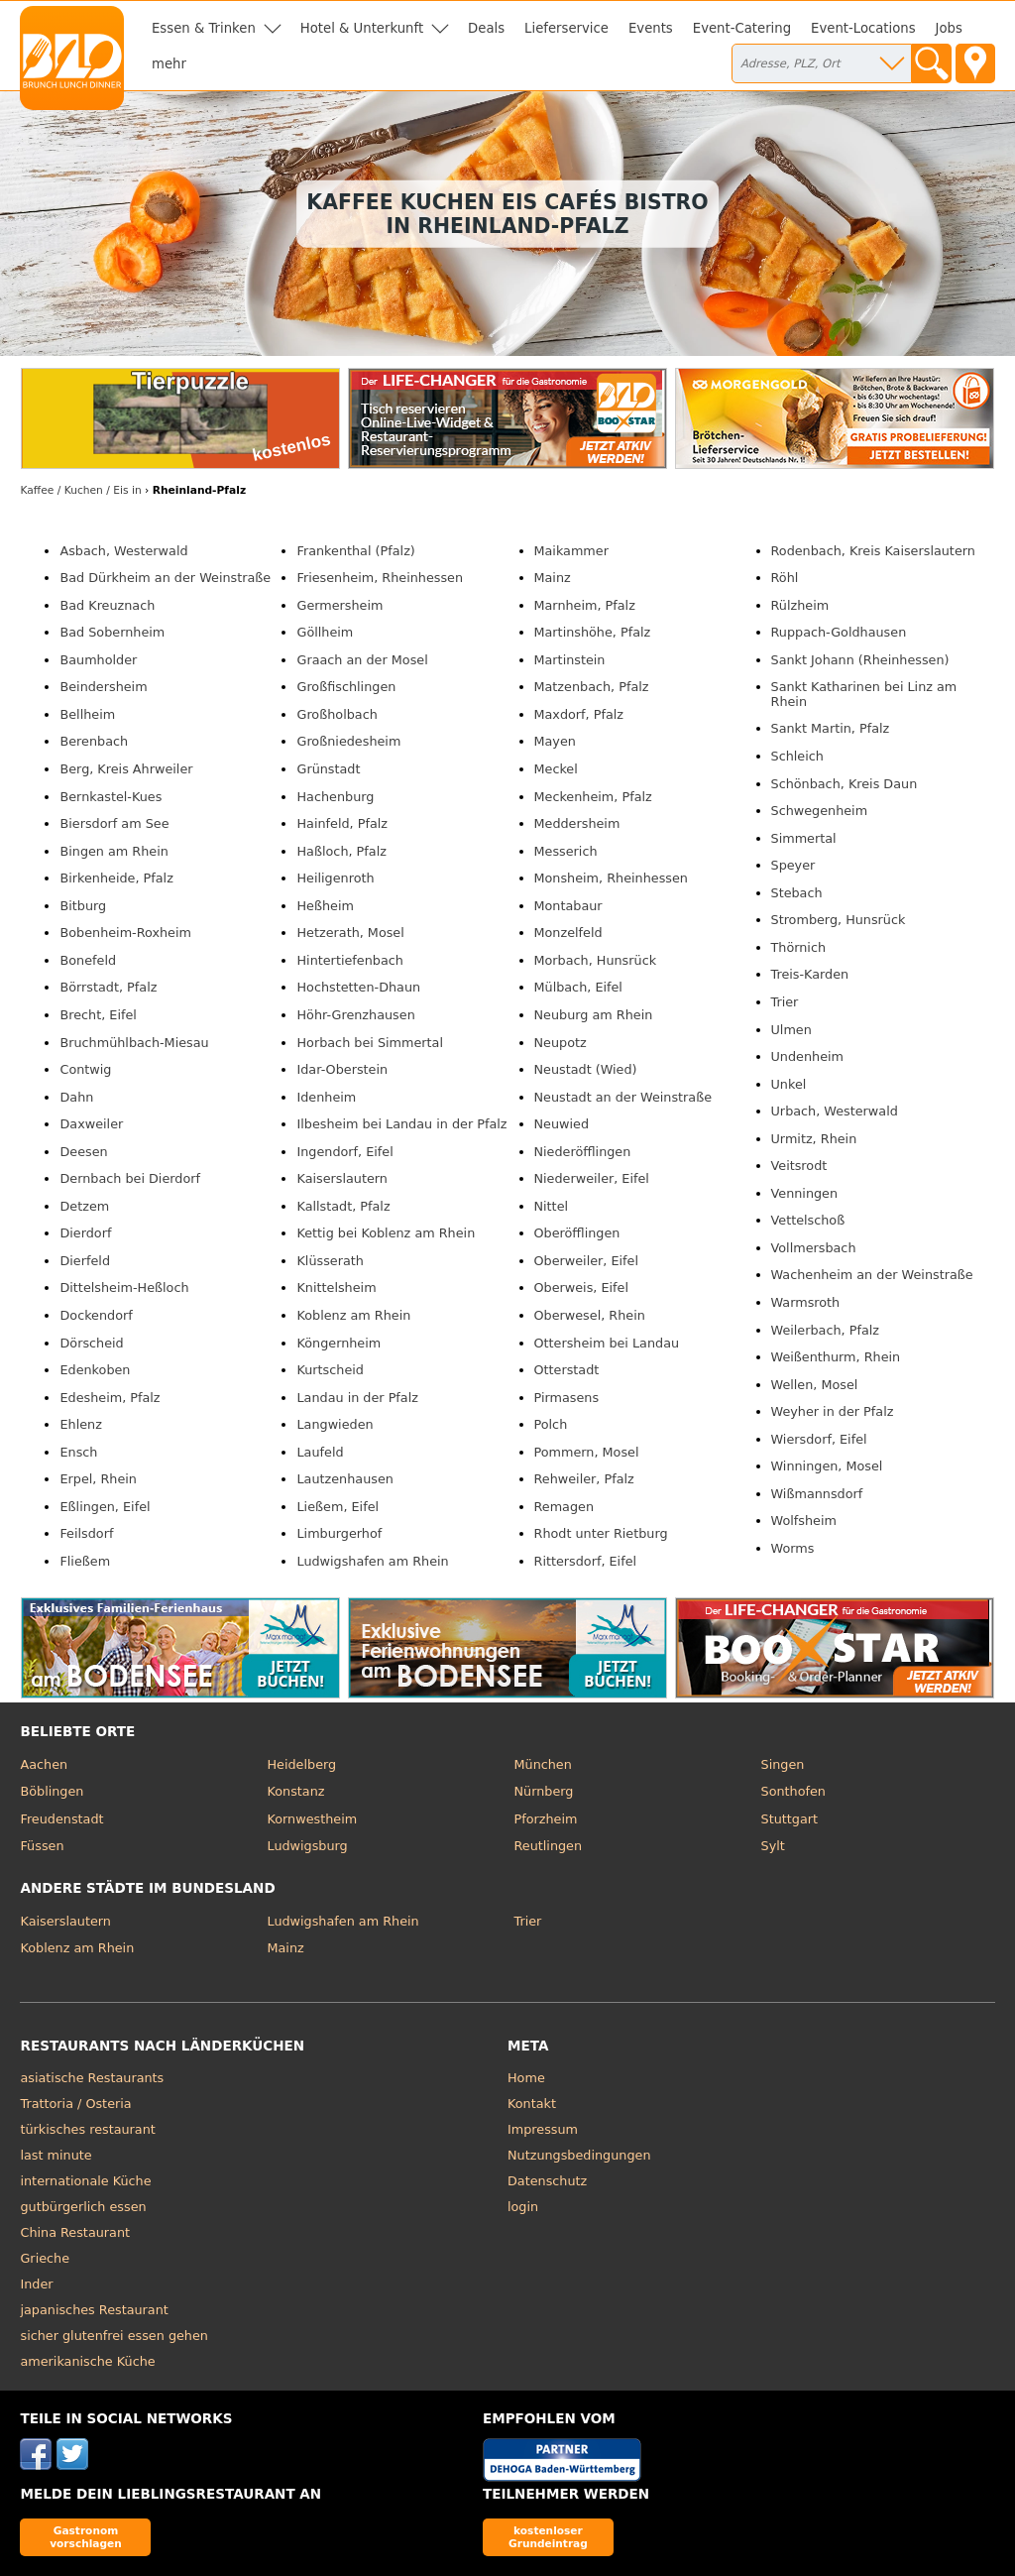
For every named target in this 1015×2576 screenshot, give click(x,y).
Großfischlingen (345, 686)
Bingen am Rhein (113, 851)
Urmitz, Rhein (814, 1138)
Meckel (556, 768)
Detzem (84, 1206)
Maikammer (571, 550)
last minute (55, 2155)
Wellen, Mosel (814, 1384)
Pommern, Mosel (586, 1452)
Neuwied (562, 1123)
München (543, 1764)
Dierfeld (84, 1260)
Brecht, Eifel (97, 1014)
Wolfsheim (804, 1520)
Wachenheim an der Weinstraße (872, 1274)
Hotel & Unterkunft (361, 28)
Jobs (949, 28)
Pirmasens (567, 1397)
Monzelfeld (568, 932)
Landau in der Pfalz (356, 1397)
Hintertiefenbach (349, 960)
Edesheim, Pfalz (109, 1397)
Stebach (797, 892)
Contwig (85, 1069)
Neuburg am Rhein (593, 1014)
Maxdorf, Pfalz (579, 714)
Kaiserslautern (341, 1178)
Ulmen (791, 1029)
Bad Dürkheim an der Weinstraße (165, 577)
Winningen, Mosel (827, 1466)
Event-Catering (742, 28)
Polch (551, 1424)
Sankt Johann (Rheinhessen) (860, 659)
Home (526, 2077)
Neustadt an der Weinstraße (623, 1097)
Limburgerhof (339, 1533)
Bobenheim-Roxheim (125, 932)
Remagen (564, 1506)
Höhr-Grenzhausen (355, 1014)
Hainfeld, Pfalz (342, 823)
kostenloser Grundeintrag (548, 2536)
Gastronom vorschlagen (86, 2536)
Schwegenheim (819, 810)
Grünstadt (328, 768)
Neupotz (560, 1042)
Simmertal (804, 838)
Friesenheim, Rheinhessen (379, 577)
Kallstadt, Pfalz (343, 1206)
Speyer (793, 865)
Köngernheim (338, 1343)
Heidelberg (301, 1764)
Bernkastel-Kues (110, 796)
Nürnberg (544, 1791)
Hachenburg (335, 796)
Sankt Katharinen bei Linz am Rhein (864, 694)
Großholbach (336, 714)
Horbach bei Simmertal (369, 1042)
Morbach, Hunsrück (595, 960)
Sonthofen (793, 1791)
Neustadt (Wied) (585, 1069)
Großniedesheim (348, 741)
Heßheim (325, 905)
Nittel (551, 1206)
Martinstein (570, 659)
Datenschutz (547, 2180)
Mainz (552, 577)
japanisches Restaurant (94, 2309)
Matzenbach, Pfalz (591, 686)
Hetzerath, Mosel (349, 932)
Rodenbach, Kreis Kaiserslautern (873, 550)
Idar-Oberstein (342, 1069)
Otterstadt (567, 1369)
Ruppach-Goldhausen (839, 632)
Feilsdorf (86, 1533)
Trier (785, 1002)
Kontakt (532, 2103)
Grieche (44, 2258)
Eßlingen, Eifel (104, 1506)
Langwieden (334, 1424)
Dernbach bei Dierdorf (129, 1178)
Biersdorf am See (114, 823)
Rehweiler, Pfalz (584, 1478)
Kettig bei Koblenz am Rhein (385, 1233)
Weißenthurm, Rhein (836, 1356)
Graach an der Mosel (361, 659)
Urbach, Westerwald (834, 1111)
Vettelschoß (808, 1220)
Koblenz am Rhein (353, 1315)
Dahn (76, 1097)
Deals (486, 28)
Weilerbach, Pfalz (825, 1330)
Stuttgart (789, 1819)
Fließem (84, 1561)
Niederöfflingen (582, 1151)
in (80, 490)
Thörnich (799, 947)
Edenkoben (94, 1369)
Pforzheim (546, 1819)
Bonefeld (87, 960)
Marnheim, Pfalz (584, 605)
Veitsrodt (799, 1165)
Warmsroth (806, 1302)
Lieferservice (566, 28)
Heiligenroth (335, 878)
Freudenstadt (61, 1819)
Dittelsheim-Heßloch (123, 1287)
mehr (169, 64)
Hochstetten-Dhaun (358, 987)
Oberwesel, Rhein (589, 1315)
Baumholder (98, 659)
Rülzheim (800, 605)
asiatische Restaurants (92, 2077)
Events (650, 28)
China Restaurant (75, 2232)
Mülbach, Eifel (578, 987)
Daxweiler (91, 1123)
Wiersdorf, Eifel (819, 1439)
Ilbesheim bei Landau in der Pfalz (401, 1123)
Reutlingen (548, 1845)
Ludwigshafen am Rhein (372, 1561)
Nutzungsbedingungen (579, 2155)
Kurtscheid (329, 1369)
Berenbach (93, 741)
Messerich (566, 851)
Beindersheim (103, 686)
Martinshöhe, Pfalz (592, 632)
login (523, 2206)
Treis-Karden (810, 974)
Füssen (41, 1845)
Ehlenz (80, 1424)
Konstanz (295, 1791)
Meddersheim (577, 823)
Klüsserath (329, 1260)
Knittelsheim (336, 1287)
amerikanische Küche (87, 2361)
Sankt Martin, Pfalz (830, 728)
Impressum (543, 2129)
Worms (793, 1548)
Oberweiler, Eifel (586, 1260)
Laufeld (319, 1452)
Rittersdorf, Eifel (585, 1561)
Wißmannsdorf (817, 1493)
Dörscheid (91, 1343)
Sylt (773, 1845)
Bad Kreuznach (107, 605)
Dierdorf (85, 1233)
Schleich (797, 756)
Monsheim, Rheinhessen (611, 878)
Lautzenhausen (344, 1478)
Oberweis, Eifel (581, 1287)
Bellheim (87, 714)
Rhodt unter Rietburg (601, 1533)
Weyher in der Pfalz (832, 1411)
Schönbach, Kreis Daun (844, 783)
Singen (783, 1764)
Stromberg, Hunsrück (838, 919)
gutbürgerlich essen (83, 2206)
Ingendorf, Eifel (344, 1151)
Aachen (43, 1764)
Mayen (555, 741)
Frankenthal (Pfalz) (355, 550)
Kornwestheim (312, 1819)
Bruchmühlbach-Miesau (133, 1042)
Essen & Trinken (204, 28)
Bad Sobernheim (112, 632)
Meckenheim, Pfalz (593, 796)
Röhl (785, 577)
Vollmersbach (813, 1247)
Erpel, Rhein (97, 1478)
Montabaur (568, 905)
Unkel (789, 1084)
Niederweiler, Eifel (591, 1178)
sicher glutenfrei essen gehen (113, 2335)
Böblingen (51, 1791)
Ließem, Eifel (337, 1506)
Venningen (805, 1193)
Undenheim (808, 1056)
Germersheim (339, 605)
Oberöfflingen (577, 1233)
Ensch (78, 1452)
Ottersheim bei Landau (607, 1343)
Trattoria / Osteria (75, 2103)
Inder (36, 2284)
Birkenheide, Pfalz (115, 878)
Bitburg (82, 905)
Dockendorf (95, 1315)
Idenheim (326, 1097)
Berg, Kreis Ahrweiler (125, 768)
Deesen (83, 1151)
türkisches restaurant (87, 2129)
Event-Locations (863, 28)
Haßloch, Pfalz (341, 851)
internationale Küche (85, 2180)
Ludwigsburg (307, 1845)
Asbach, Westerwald (123, 550)
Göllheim (324, 632)
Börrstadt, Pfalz (108, 987)
